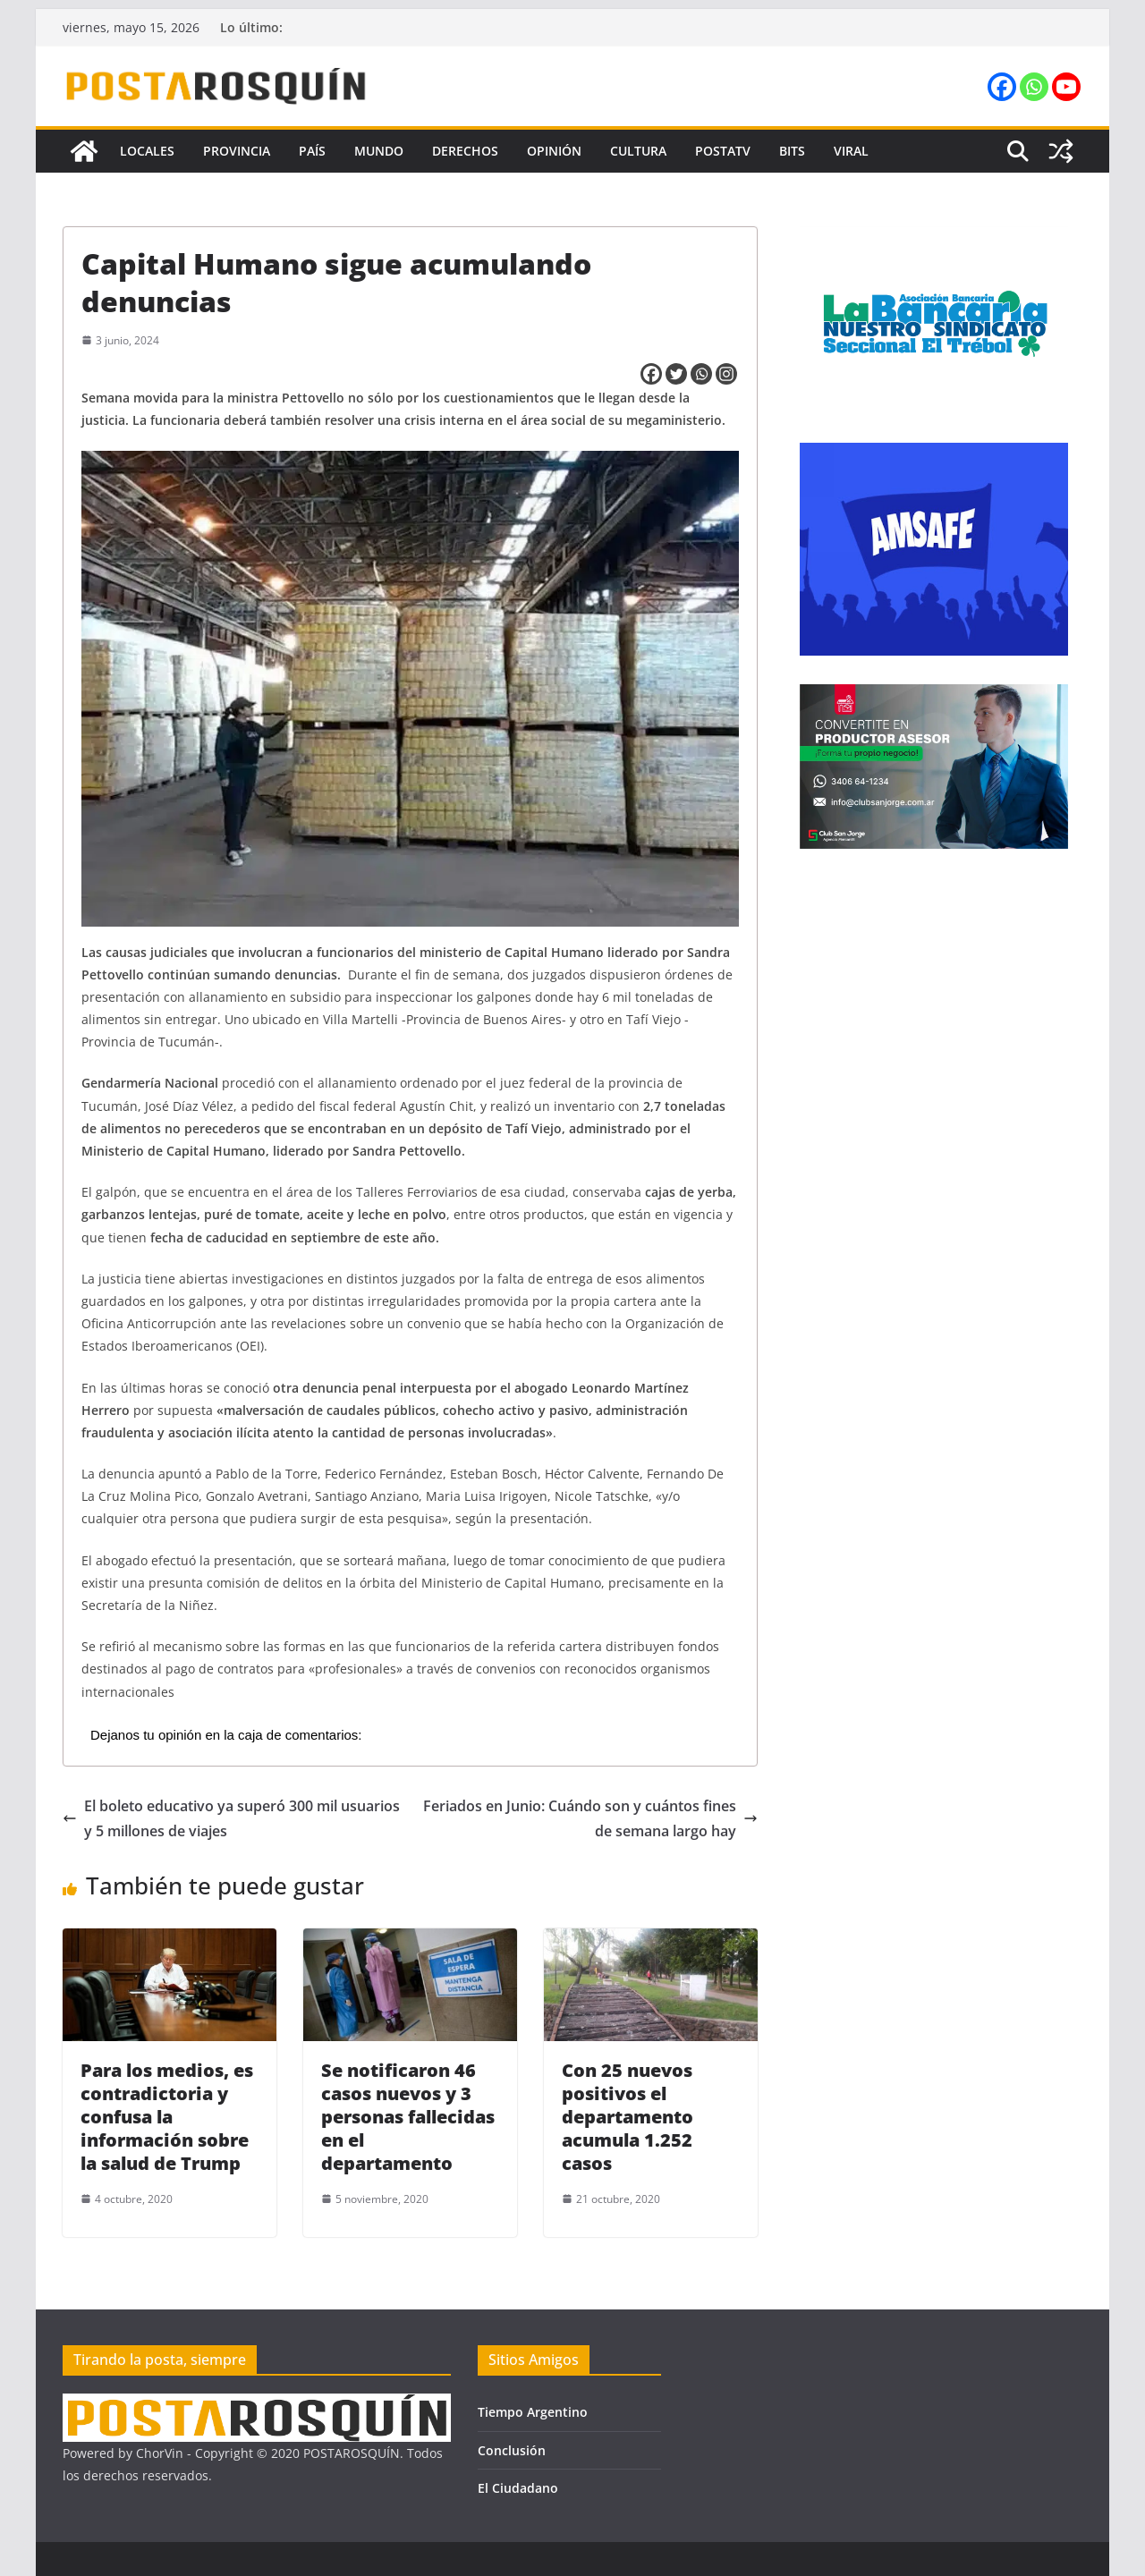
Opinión (554, 150)
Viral (851, 150)
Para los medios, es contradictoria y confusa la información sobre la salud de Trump (167, 2116)
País (312, 150)
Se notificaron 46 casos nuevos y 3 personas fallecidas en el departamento (408, 2116)
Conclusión (512, 2450)
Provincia (236, 150)
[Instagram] (726, 374)
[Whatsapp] (701, 374)
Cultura (638, 150)
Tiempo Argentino (533, 2411)
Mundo (378, 150)
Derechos (465, 150)
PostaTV (723, 150)
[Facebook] (651, 374)
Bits (792, 150)
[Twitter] (676, 374)
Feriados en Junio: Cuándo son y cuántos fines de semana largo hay (590, 1819)
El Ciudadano (518, 2487)
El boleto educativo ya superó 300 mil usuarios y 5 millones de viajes (231, 1819)
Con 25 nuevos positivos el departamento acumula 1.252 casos (627, 2116)
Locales (147, 150)
